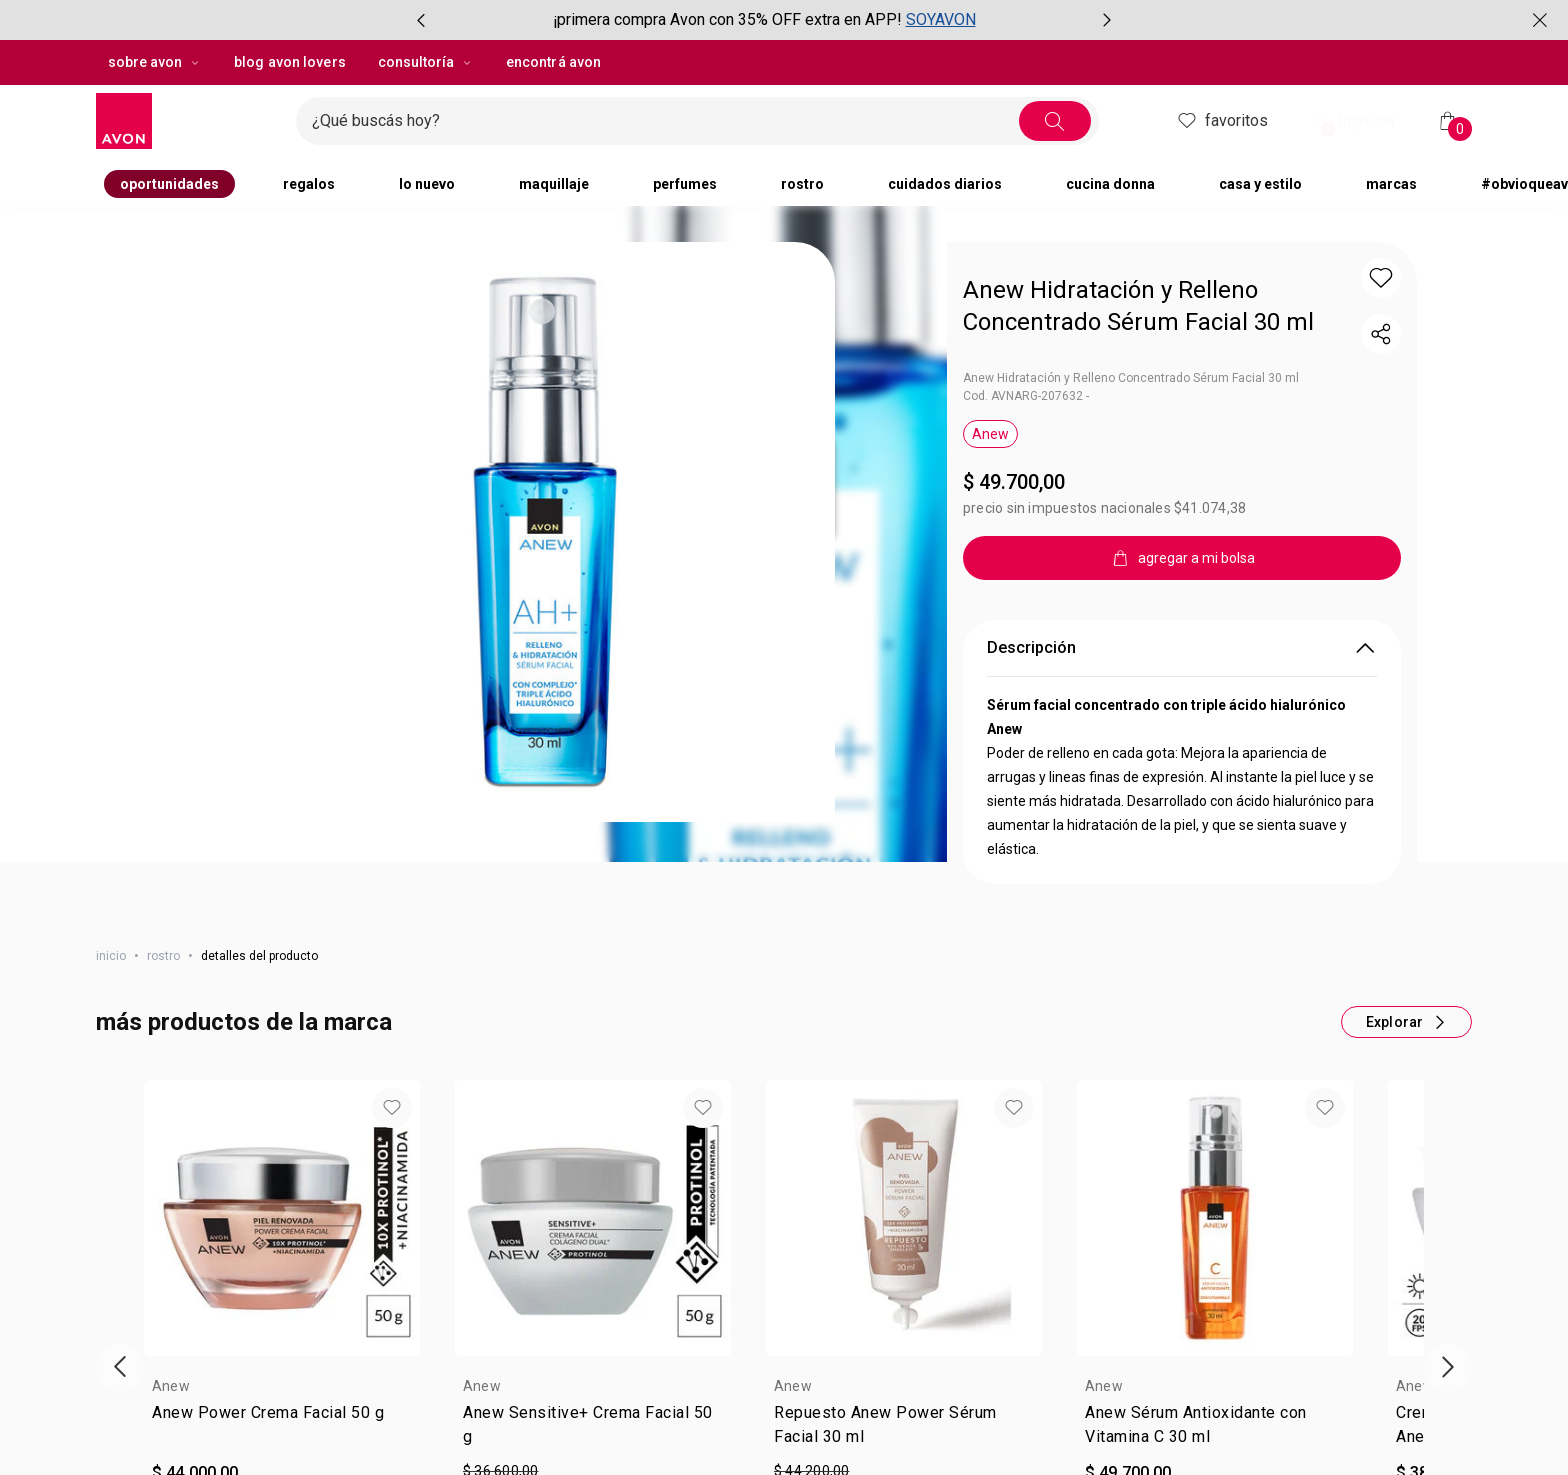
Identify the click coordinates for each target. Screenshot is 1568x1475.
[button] (1381, 278)
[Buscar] (1055, 121)
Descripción (1182, 648)
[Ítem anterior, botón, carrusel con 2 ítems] (421, 20)
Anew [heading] (171, 1386)
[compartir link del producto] (1381, 334)
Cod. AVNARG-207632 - (1026, 396)
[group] (764, 20)
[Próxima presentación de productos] (1448, 1367)
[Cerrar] (1540, 20)
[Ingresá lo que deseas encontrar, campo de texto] (665, 121)
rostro (163, 956)
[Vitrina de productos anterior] (120, 1367)
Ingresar (1352, 122)
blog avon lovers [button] (290, 62)
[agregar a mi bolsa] (1182, 558)
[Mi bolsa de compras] (1448, 121)
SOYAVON (941, 19)
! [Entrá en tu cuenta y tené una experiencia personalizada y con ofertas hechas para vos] (1328, 129)
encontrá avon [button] (553, 62)
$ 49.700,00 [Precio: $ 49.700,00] (1014, 482)
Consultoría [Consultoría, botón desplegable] (426, 62)
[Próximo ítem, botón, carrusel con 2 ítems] (1107, 20)
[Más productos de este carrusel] (1406, 1022)
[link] (282, 1429)
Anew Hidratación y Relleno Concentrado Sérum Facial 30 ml (1138, 306)
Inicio (111, 956)
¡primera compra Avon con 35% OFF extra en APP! (727, 19)
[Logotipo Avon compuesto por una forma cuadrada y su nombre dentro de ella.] (188, 121)
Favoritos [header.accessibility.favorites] (1221, 121)
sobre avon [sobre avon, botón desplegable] (155, 62)
